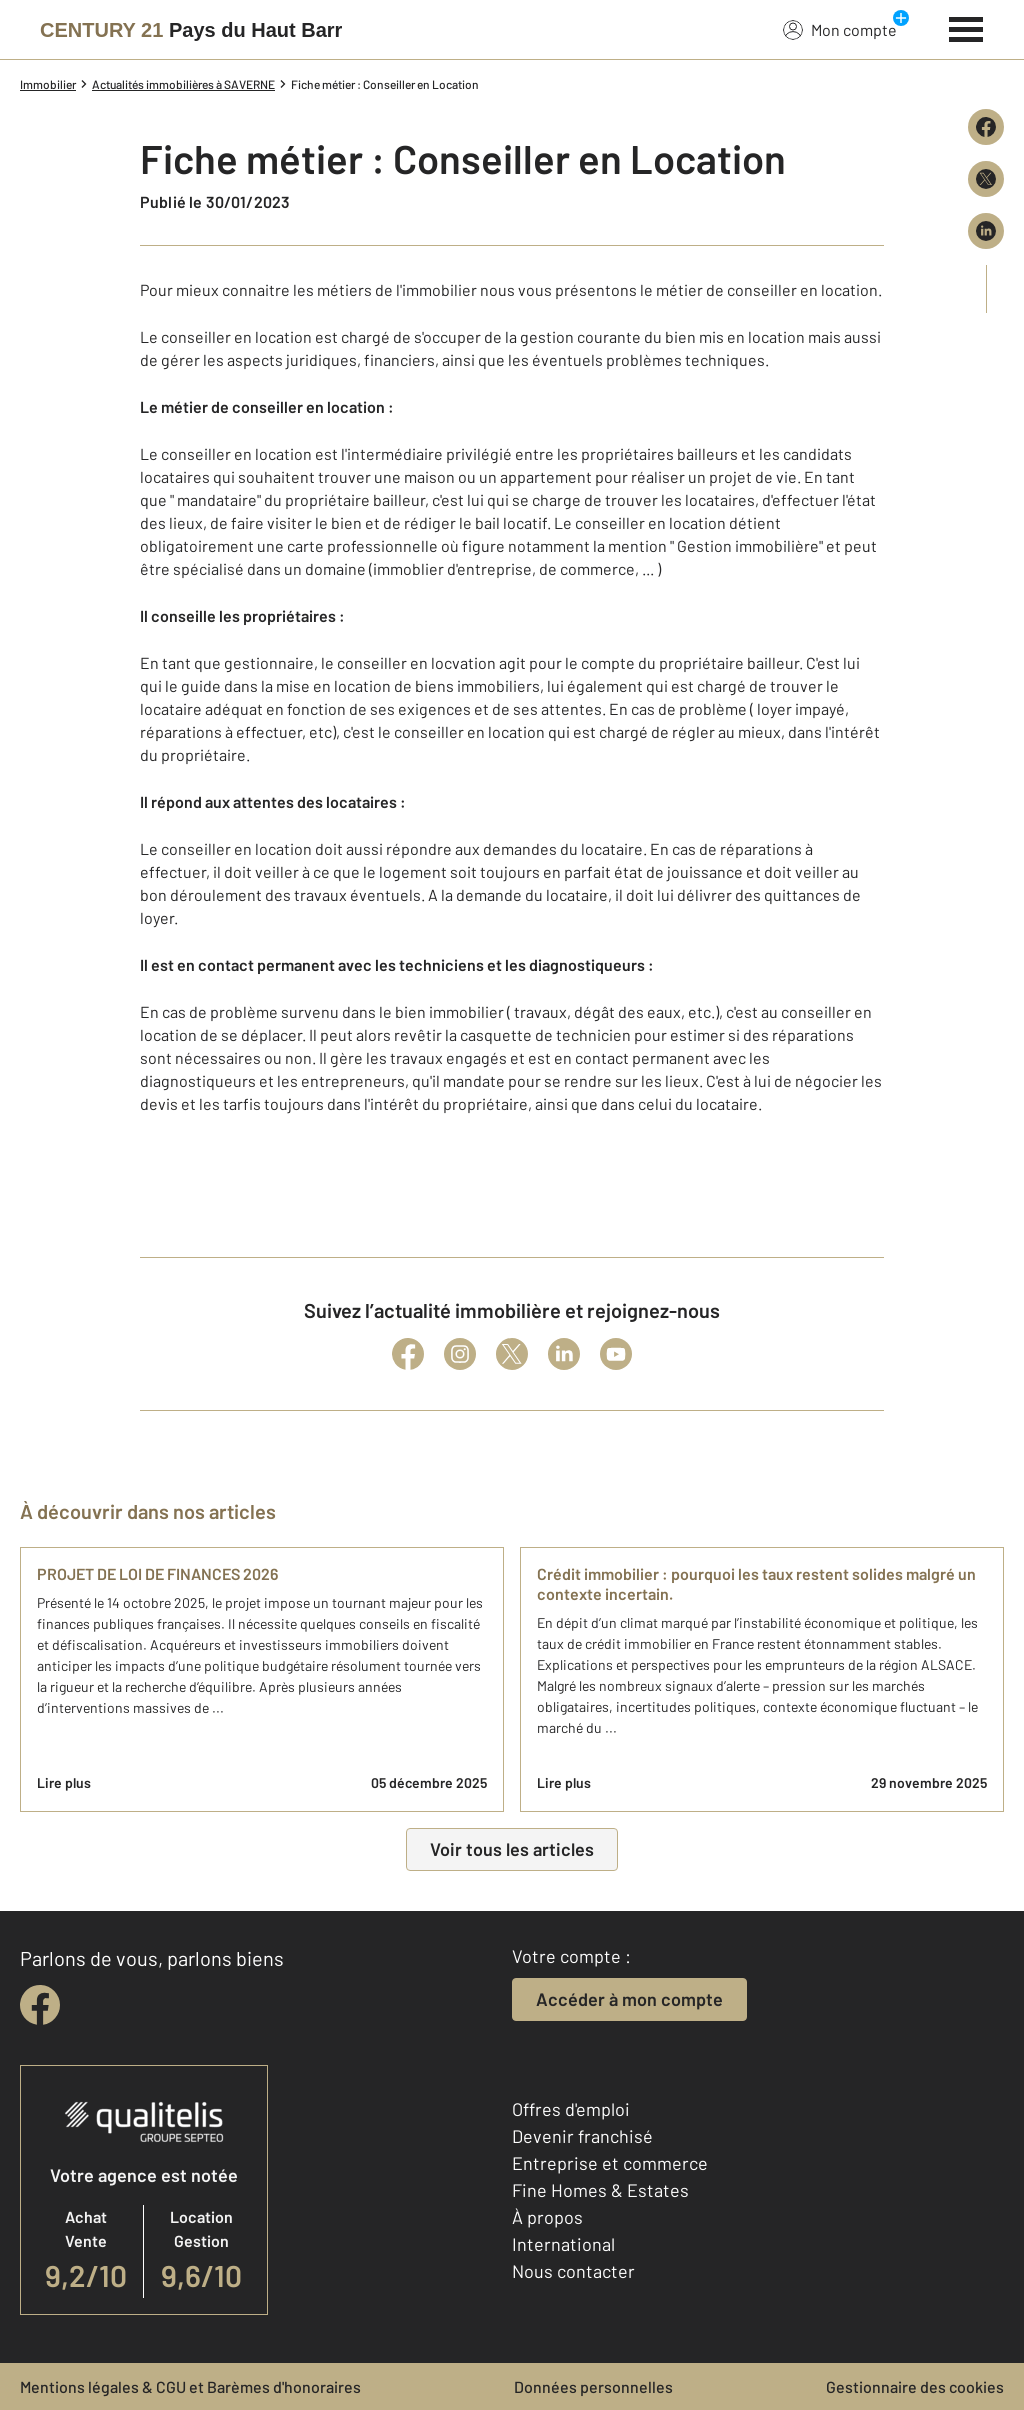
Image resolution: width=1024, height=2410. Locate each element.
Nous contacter (573, 2271)
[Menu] (966, 27)
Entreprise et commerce (610, 2163)
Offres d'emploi (571, 2109)
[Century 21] (191, 30)
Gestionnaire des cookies (915, 2386)
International (563, 2244)
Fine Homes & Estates (600, 2190)
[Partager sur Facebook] (986, 127)
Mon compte (840, 29)
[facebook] (40, 2005)
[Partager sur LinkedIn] (986, 231)
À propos (547, 2217)
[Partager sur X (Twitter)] (986, 179)
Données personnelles (593, 2386)
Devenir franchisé (582, 2136)
